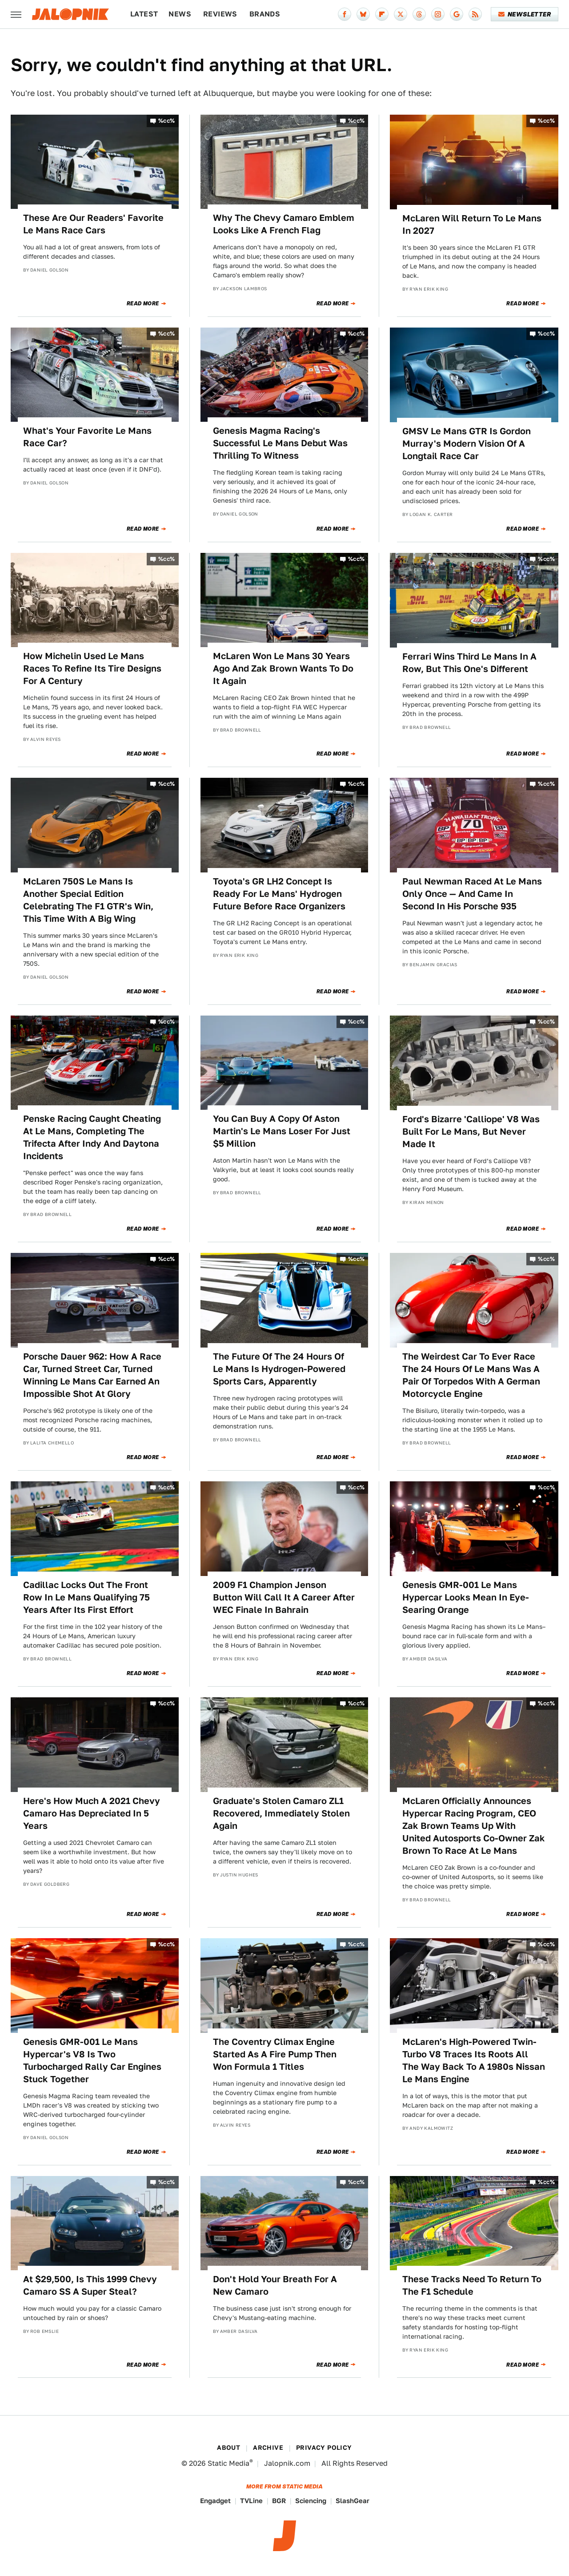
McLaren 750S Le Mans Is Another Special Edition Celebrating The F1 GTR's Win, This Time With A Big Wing (88, 900)
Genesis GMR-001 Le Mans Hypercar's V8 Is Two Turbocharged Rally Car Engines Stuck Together (92, 2060)
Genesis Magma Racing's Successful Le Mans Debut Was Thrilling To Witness (280, 443)
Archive (268, 2447)
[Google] (456, 14)
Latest (144, 14)
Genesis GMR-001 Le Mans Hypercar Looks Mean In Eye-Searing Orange (465, 1597)
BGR (279, 2500)
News (179, 14)
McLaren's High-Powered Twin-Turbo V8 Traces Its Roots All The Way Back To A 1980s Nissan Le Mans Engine (473, 2060)
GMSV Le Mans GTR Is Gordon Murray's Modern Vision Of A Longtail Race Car (466, 443)
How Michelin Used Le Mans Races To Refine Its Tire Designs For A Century (92, 668)
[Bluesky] (363, 14)
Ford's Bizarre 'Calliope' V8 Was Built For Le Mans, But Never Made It (471, 1131)
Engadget (215, 2500)
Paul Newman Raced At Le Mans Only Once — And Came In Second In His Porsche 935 (472, 894)
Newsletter (524, 14)
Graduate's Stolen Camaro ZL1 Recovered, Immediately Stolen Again (281, 1813)
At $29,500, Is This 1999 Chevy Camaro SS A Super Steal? (90, 2285)
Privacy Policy (324, 2447)
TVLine (251, 2500)
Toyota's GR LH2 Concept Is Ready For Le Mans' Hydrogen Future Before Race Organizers (279, 894)
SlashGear (352, 2500)
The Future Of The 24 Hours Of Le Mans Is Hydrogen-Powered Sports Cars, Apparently (279, 1369)
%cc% (166, 120)
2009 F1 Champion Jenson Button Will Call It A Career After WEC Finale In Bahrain (284, 1597)
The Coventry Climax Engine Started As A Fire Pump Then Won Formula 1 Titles (275, 2054)
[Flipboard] (382, 14)
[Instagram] (438, 14)
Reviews (220, 14)
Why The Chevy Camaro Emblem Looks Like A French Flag (283, 224)
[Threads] (419, 14)
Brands (264, 14)
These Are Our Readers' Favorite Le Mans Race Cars (93, 224)
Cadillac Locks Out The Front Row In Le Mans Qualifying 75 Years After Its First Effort (86, 1597)
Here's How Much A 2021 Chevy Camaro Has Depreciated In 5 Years (91, 1813)
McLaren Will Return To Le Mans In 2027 (471, 224)
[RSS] (475, 14)
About (228, 2447)
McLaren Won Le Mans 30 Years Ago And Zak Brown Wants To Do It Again (283, 668)
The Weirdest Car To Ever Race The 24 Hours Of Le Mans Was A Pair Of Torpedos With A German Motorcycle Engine (471, 1375)
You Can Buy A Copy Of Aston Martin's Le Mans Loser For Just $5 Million (281, 1131)
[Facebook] (344, 14)
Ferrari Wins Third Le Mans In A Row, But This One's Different (469, 662)
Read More (143, 304)
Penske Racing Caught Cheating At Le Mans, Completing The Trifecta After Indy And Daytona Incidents (92, 1137)
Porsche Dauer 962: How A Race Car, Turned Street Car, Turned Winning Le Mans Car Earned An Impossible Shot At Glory (92, 1375)
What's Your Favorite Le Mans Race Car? (87, 436)
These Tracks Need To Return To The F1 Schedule (471, 2285)
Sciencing (310, 2500)
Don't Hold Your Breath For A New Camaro (275, 2285)
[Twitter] (400, 14)
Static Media (228, 2463)
